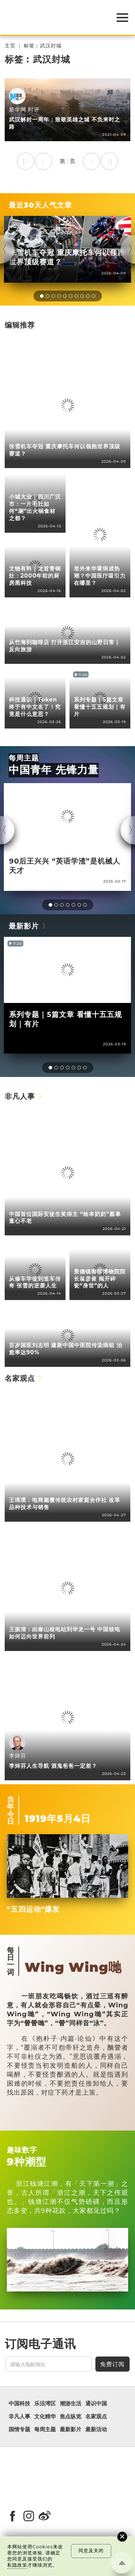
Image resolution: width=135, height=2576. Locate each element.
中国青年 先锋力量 (54, 769)
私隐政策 (17, 2565)
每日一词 (10, 1961)
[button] (42, 296)
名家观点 (20, 1378)
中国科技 (19, 2403)
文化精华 (45, 2416)
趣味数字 (22, 2149)
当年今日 (10, 1810)
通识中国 (96, 2403)
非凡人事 (20, 1096)
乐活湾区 (45, 2403)
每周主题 (24, 757)
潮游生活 (70, 2403)
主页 (10, 45)
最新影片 (24, 925)
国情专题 (19, 2429)
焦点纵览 (70, 2416)
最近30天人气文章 (40, 204)
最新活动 (96, 2429)
